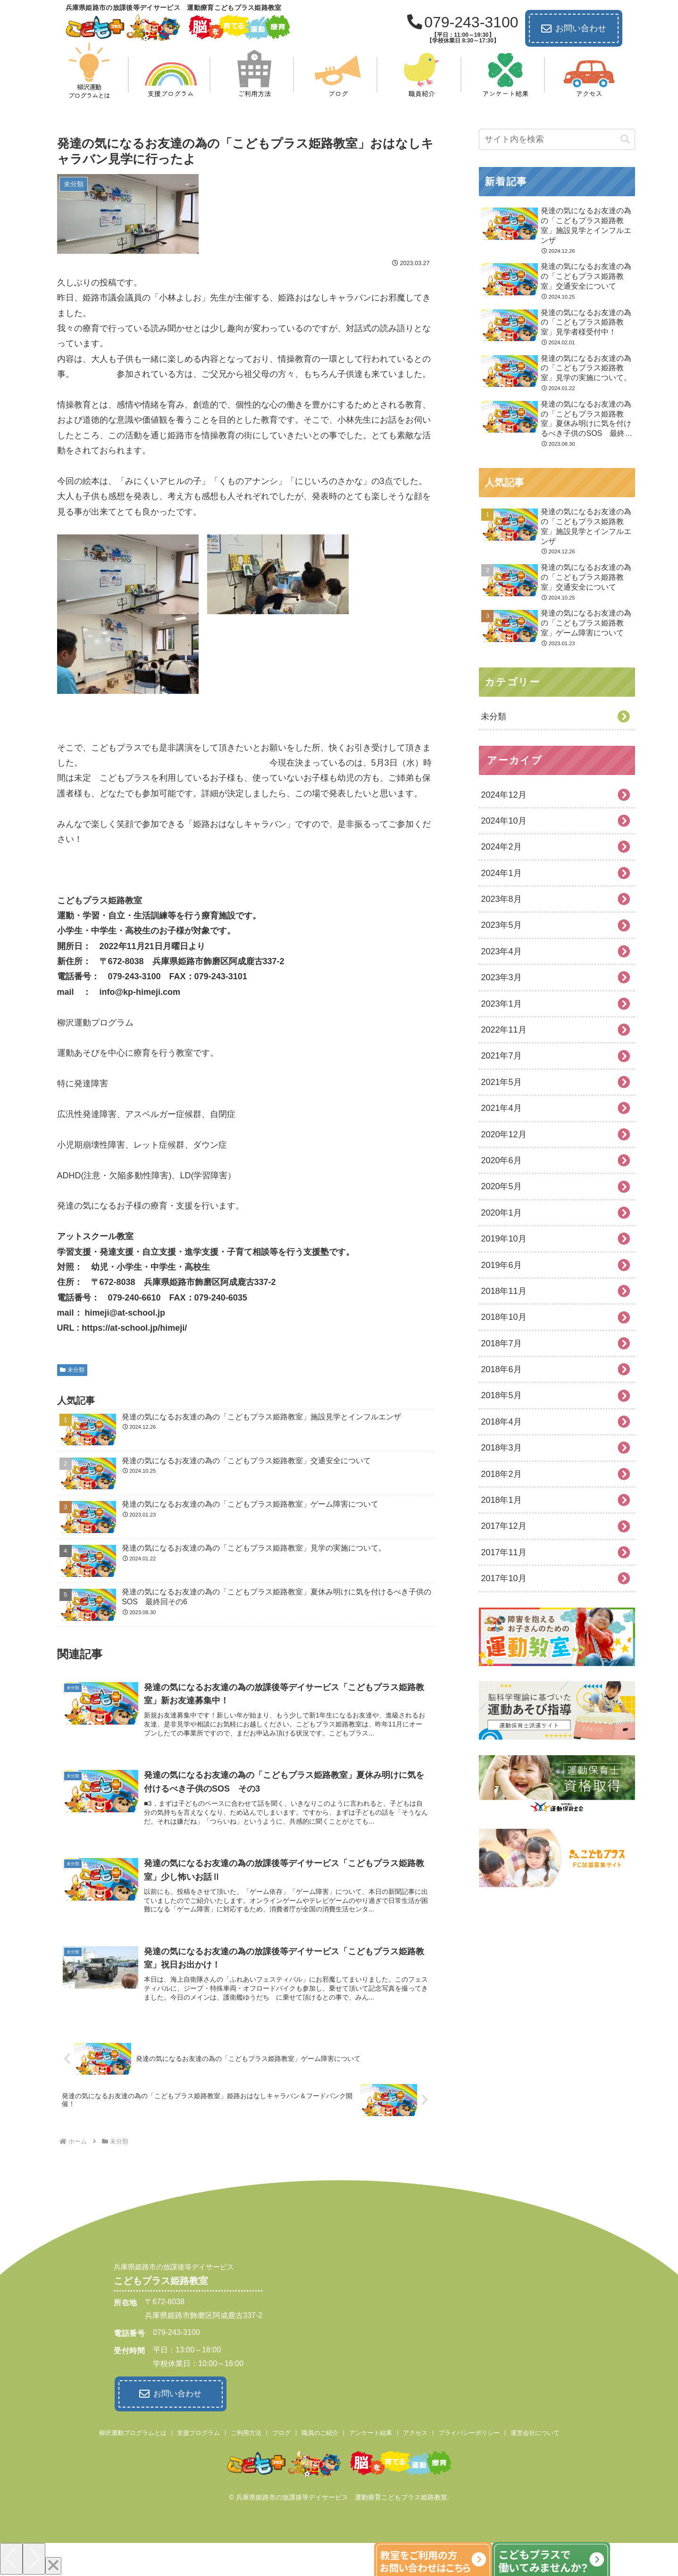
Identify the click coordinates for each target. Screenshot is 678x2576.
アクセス (415, 2431)
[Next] (34, 2557)
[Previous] (11, 2557)
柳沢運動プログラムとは (133, 2431)
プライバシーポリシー (469, 2431)
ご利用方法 (246, 2431)
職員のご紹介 (319, 2431)
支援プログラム (198, 2431)
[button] (625, 139)
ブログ (281, 2431)
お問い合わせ (573, 29)
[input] (557, 139)
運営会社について (535, 2431)
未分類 (72, 1370)
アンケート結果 (370, 2431)
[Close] (53, 2564)
